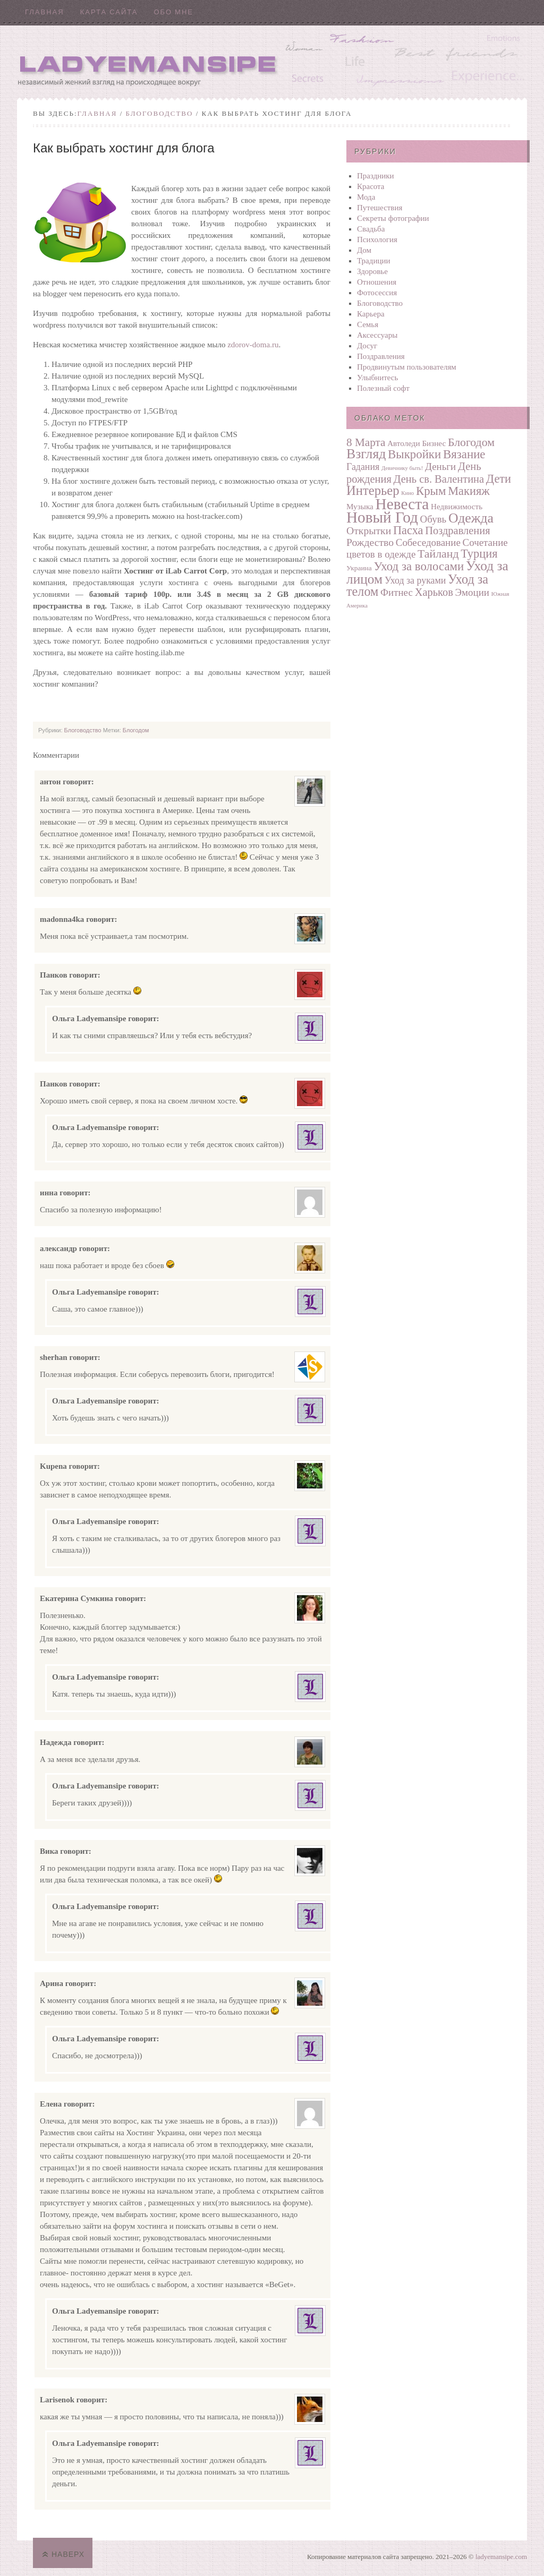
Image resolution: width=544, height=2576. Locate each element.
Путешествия (379, 207)
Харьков (434, 592)
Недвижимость (456, 506)
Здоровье (372, 271)
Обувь (433, 519)
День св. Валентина (439, 479)
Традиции (373, 260)
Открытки (368, 530)
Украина (359, 568)
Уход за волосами (418, 566)
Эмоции (472, 592)
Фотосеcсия (377, 292)
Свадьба (371, 229)
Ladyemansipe (272, 61)
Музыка (359, 506)
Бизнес (434, 443)
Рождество (370, 542)
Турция (479, 553)
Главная (44, 12)
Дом (364, 250)
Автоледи (403, 443)
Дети (498, 478)
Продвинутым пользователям (406, 367)
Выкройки (414, 454)
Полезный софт (383, 388)
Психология (377, 239)
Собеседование (428, 542)
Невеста (402, 503)
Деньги (440, 466)
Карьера (371, 314)
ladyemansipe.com (501, 2557)
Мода (366, 197)
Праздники (375, 176)
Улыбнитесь (377, 377)
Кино (407, 493)
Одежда (471, 518)
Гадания (362, 466)
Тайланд (438, 553)
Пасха (408, 530)
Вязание (464, 454)
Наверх (68, 2554)
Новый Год (382, 517)
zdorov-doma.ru (252, 344)
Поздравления (381, 356)
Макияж (468, 491)
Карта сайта (109, 12)
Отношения (376, 282)
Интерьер (373, 490)
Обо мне (173, 12)
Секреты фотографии (393, 218)
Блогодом (136, 730)
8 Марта (365, 442)
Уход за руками (415, 580)
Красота (371, 186)
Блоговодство (159, 113)
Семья (367, 324)
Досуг (367, 345)
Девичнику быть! (402, 468)
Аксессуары (377, 335)
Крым (431, 491)
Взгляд (366, 453)
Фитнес (396, 592)
